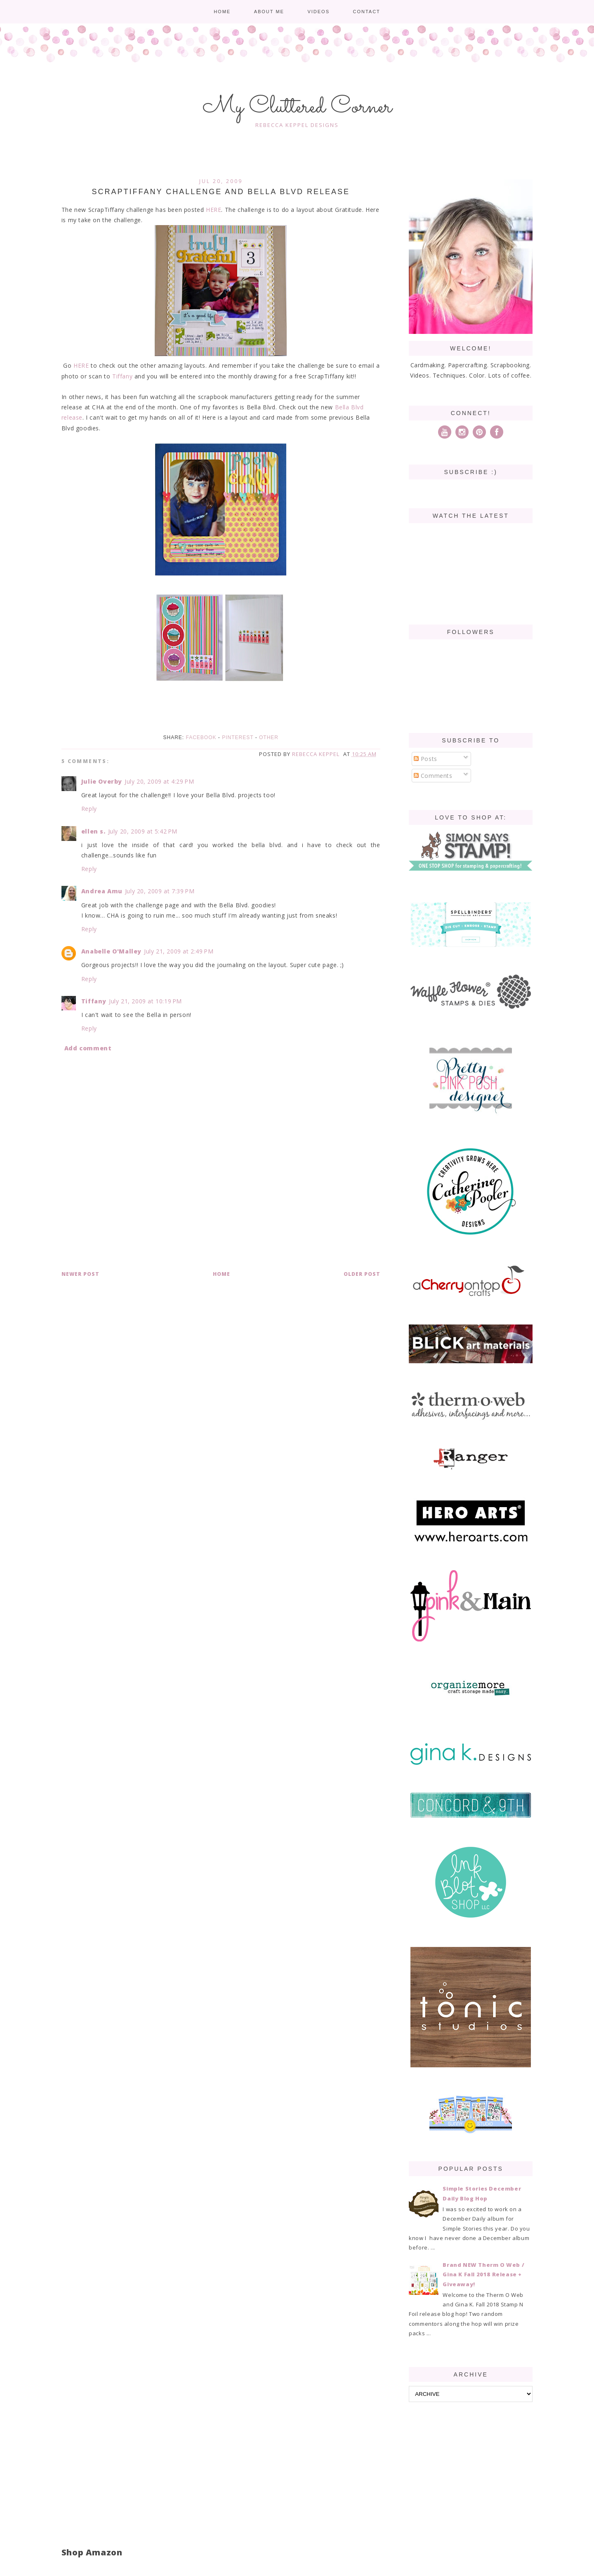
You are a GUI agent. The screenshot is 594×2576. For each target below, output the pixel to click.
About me (269, 11)
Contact (366, 11)
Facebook (201, 737)
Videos (318, 11)
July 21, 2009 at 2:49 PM (178, 951)
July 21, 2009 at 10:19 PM (145, 1001)
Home (222, 11)
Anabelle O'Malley (111, 951)
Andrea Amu (102, 891)
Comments (433, 776)
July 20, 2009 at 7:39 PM (159, 891)
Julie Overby (101, 781)
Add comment (88, 1048)
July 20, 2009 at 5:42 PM (142, 831)
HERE (213, 210)
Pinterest (237, 737)
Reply (89, 808)
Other (268, 737)
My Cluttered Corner (297, 107)
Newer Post (80, 1273)
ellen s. (93, 831)
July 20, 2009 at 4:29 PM (159, 781)
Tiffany (122, 376)
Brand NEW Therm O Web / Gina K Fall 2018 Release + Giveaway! (483, 2274)
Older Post (362, 1273)
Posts (425, 759)
